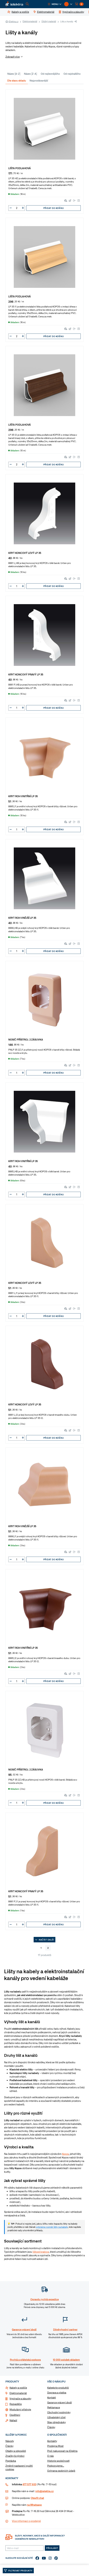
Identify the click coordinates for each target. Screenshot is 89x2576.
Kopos (65, 2153)
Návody (9, 2441)
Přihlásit (52, 2548)
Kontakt (51, 2397)
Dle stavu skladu (16, 80)
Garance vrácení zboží (59, 2402)
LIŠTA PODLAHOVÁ (19, 168)
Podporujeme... (55, 2465)
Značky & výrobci (14, 2455)
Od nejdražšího (72, 73)
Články (51, 2427)
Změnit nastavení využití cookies (19, 2467)
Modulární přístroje (20, 2409)
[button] (54, 4)
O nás (50, 2455)
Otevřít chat (37, 2498)
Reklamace (53, 2407)
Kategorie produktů (58, 2387)
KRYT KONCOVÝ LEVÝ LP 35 (24, 552)
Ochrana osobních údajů (61, 2470)
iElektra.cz (13, 21)
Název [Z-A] (30, 73)
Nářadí (13, 2420)
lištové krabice (41, 2251)
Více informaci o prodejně (26, 2521)
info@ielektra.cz (44, 2491)
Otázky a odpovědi (15, 2450)
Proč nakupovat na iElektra (62, 2450)
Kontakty (52, 2441)
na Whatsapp (34, 2504)
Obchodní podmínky (58, 2412)
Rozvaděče (16, 2404)
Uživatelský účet (56, 2417)
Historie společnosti (58, 2460)
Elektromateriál (30, 21)
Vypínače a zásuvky (20, 2398)
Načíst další (44, 1940)
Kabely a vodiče (18, 2387)
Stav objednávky (56, 2422)
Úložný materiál (48, 21)
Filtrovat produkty (18, 2570)
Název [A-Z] (13, 73)
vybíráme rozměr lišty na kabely (52, 2226)
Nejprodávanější (39, 80)
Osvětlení (15, 2414)
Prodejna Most (55, 2446)
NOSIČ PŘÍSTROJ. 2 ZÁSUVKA (25, 1039)
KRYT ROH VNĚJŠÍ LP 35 (22, 917)
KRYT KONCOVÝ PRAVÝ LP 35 (25, 674)
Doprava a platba (56, 2392)
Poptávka (10, 2460)
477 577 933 (29, 2484)
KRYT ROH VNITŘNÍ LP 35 (23, 796)
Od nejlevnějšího (50, 73)
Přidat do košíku (53, 208)
